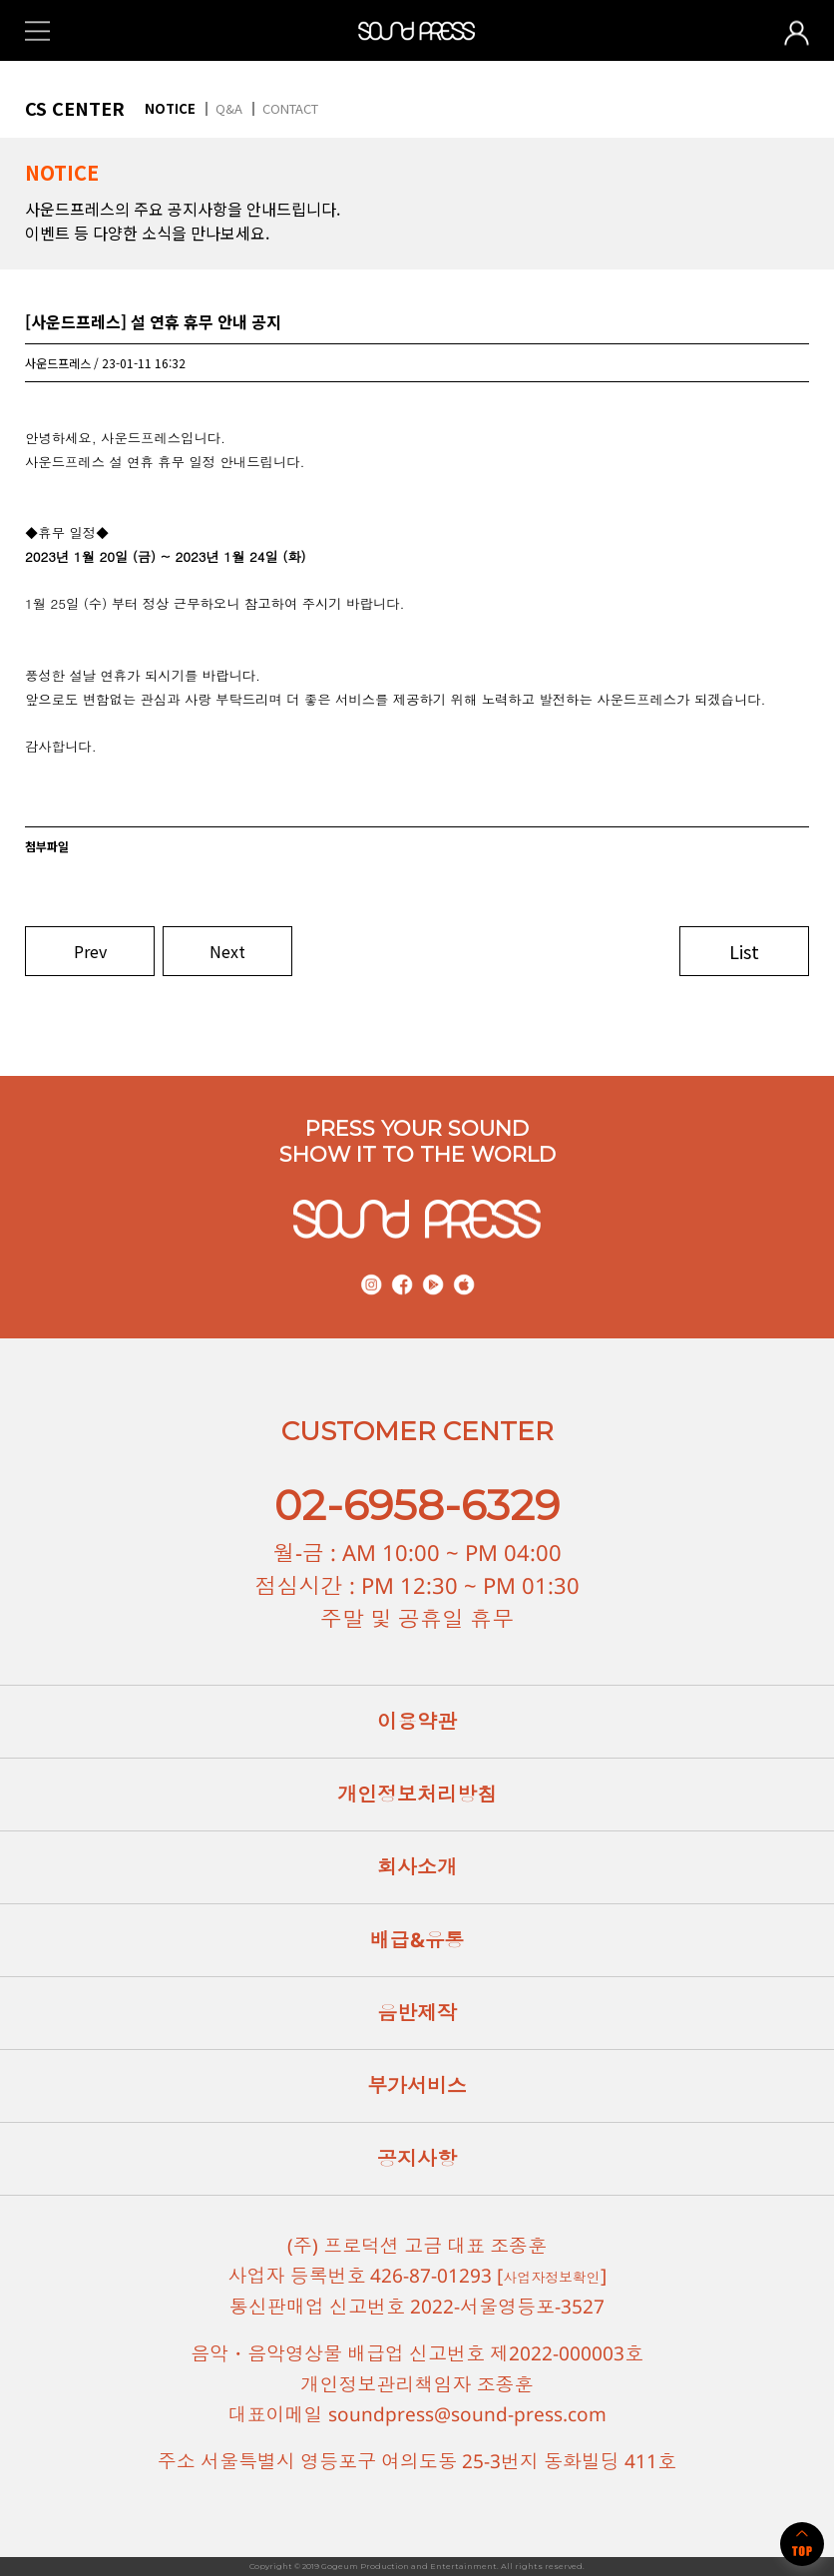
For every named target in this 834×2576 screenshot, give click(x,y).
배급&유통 (417, 1939)
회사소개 (417, 1866)
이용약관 (417, 1721)
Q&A (228, 108)
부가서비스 (417, 2085)
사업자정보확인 (552, 2276)
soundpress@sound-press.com (467, 2414)
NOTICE (170, 108)
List (744, 951)
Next (227, 951)
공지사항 (417, 2158)
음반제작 (417, 2012)
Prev (90, 951)
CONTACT (290, 108)
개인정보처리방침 (417, 1794)
